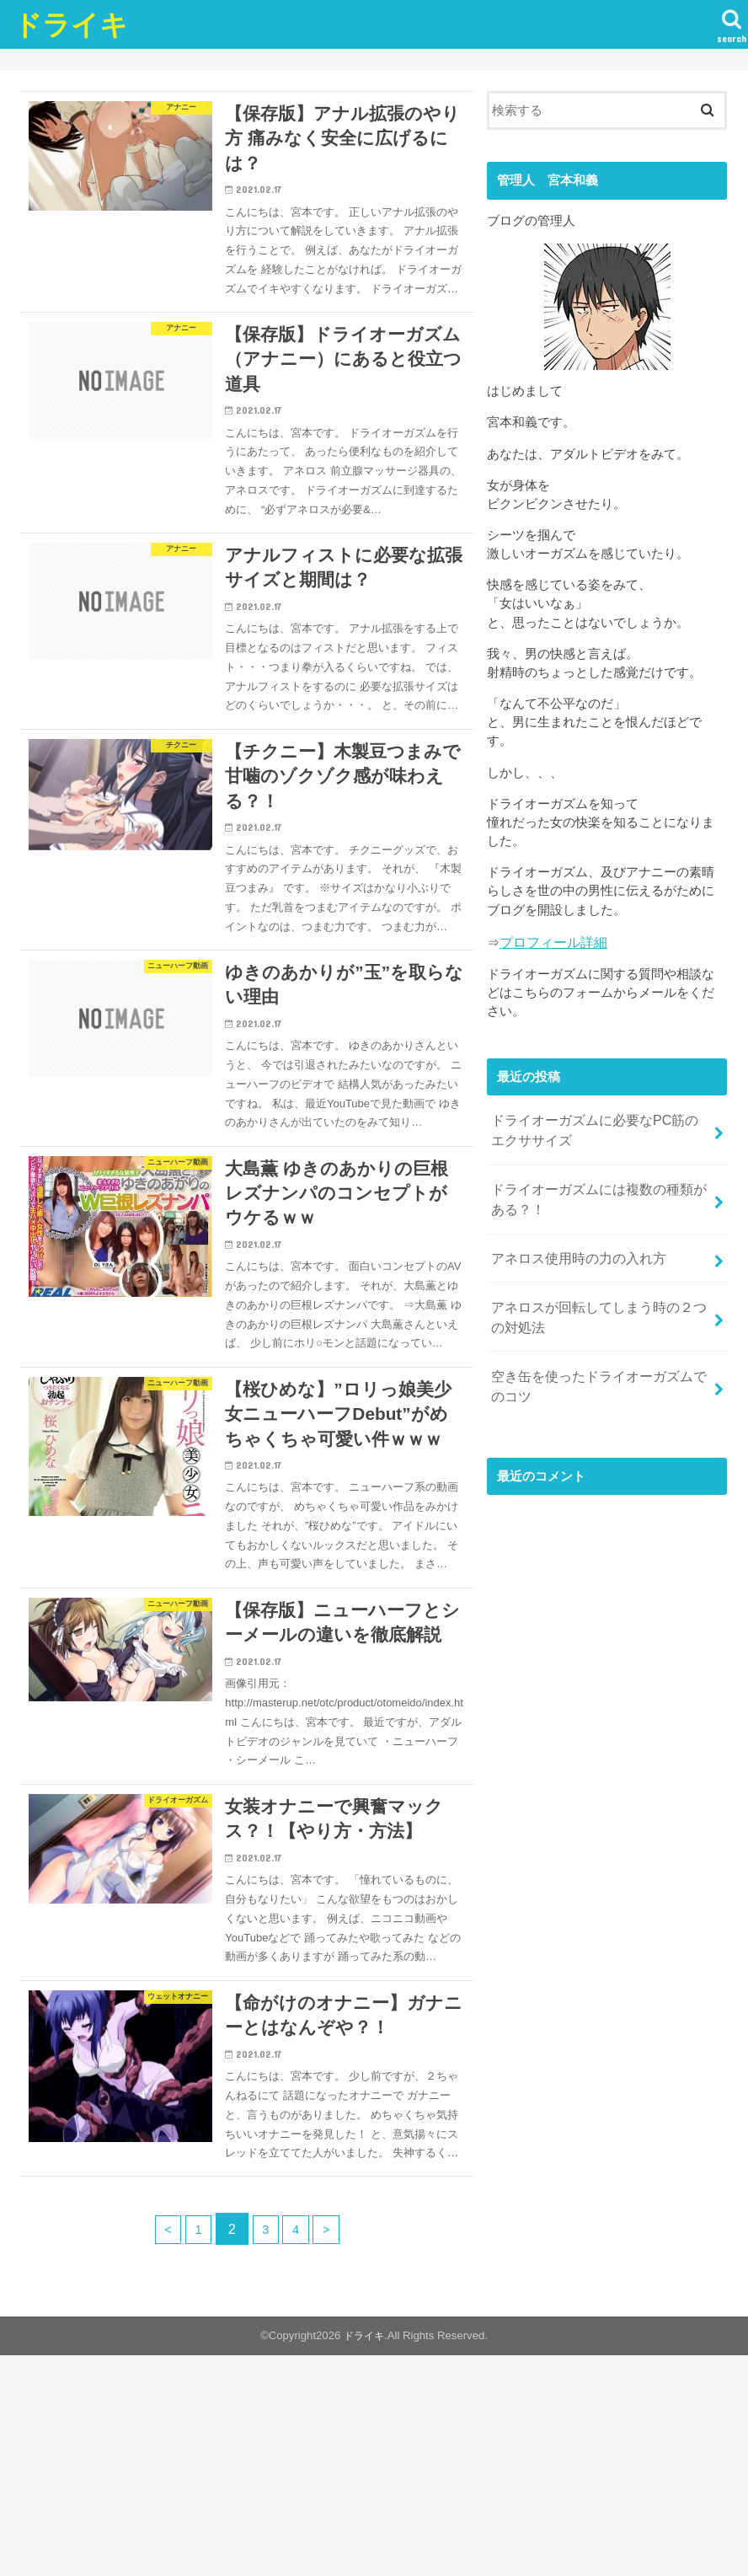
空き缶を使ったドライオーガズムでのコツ (598, 1359)
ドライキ (70, 24)
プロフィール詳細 (550, 941)
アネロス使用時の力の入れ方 (573, 1242)
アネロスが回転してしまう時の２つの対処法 (598, 1296)
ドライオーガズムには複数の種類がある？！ (598, 1188)
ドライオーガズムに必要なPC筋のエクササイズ (601, 1125)
